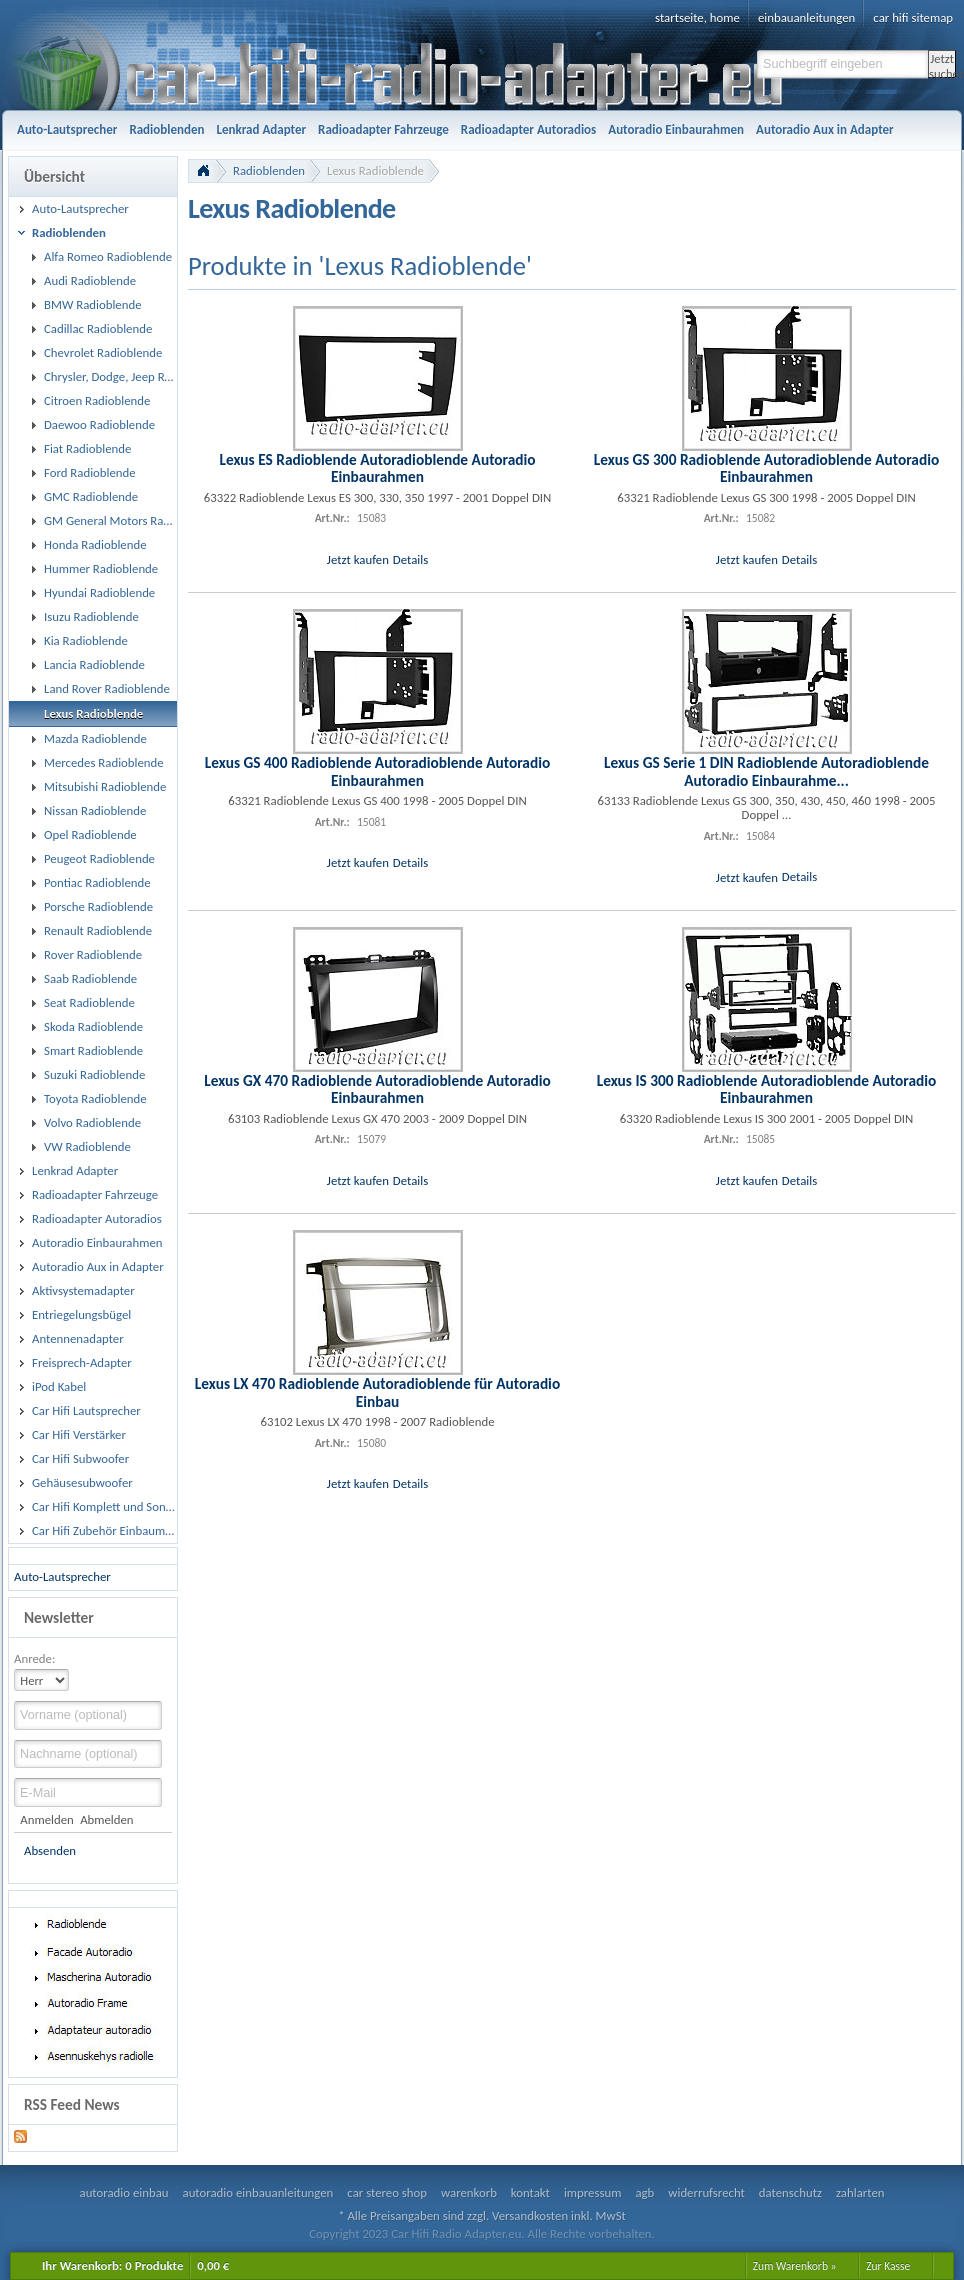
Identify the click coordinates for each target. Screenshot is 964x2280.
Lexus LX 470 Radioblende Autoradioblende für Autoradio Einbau (377, 1392)
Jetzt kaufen (358, 559)
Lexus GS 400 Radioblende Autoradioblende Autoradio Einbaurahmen (377, 771)
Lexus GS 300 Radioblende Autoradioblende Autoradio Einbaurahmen (766, 468)
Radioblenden (269, 170)
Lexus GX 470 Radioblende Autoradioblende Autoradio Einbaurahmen (377, 1089)
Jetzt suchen (942, 64)
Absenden (50, 1850)
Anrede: (34, 1658)
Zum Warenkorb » (795, 2266)
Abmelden (106, 1819)
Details (410, 559)
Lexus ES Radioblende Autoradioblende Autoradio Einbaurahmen (377, 468)
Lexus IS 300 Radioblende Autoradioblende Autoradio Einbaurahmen (767, 1089)
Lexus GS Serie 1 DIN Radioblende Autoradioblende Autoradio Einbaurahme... (766, 771)
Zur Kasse (888, 2266)
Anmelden (46, 1819)
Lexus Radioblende (375, 170)
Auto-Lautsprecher (62, 1576)
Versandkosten (530, 2215)
